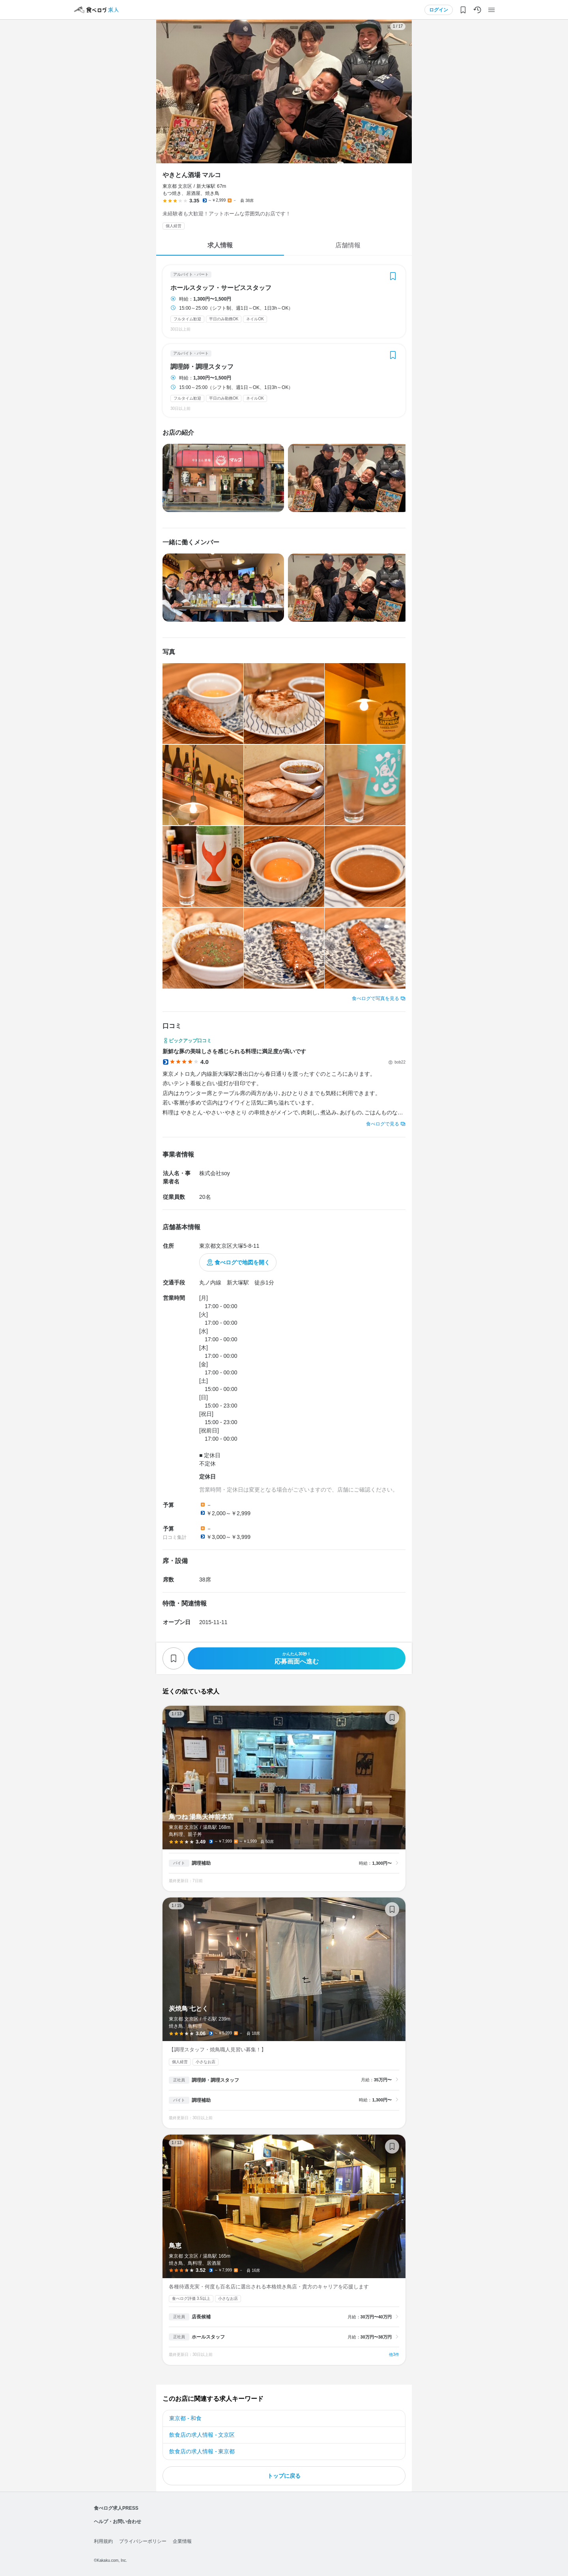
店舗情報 (348, 245)
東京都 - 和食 (185, 2418)
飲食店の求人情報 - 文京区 (202, 2435)
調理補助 (201, 1863)
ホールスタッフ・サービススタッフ (220, 288)
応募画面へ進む (296, 1658)
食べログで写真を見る (375, 998)
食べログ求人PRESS (116, 2508)
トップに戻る (284, 2476)
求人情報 (220, 245)
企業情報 (182, 2541)
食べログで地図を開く (242, 1262)
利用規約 (103, 2541)
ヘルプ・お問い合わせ (117, 2521)
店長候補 (201, 2316)
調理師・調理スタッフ (202, 367)
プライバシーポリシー (142, 2541)
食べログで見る (382, 1124)
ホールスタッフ (208, 2337)
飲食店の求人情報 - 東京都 (202, 2451)
